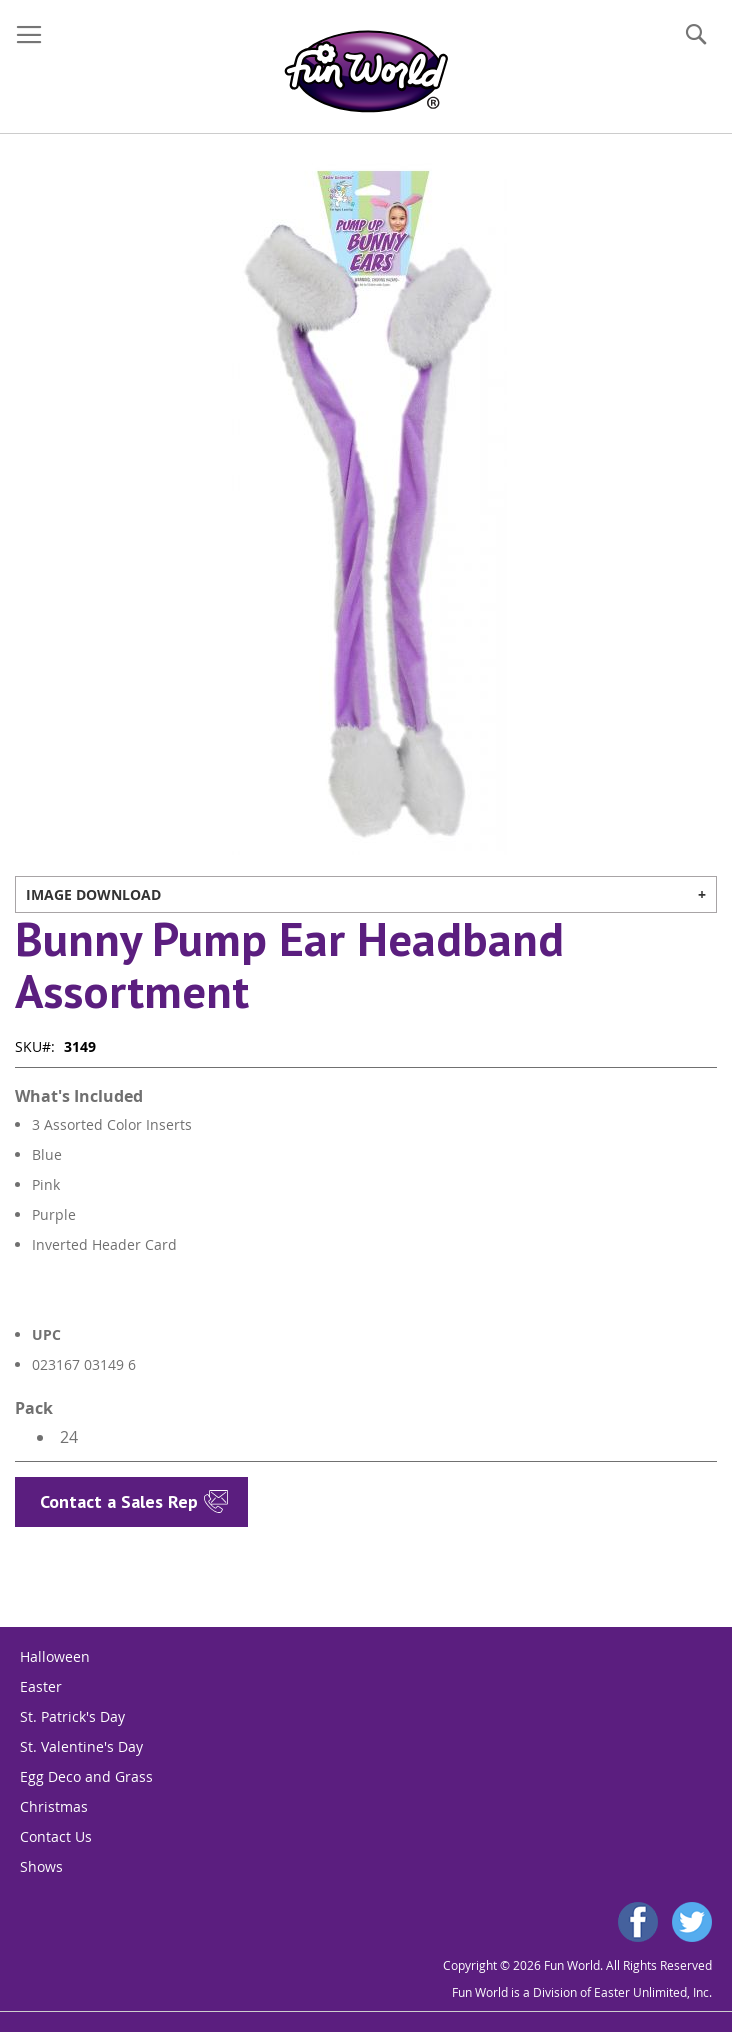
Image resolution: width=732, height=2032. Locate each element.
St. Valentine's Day (81, 1746)
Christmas (54, 1806)
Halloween (55, 1656)
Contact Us (56, 1836)
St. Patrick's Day (72, 1716)
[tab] (366, 894)
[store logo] (366, 71)
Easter (41, 1686)
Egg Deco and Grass (86, 1776)
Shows (41, 1866)
